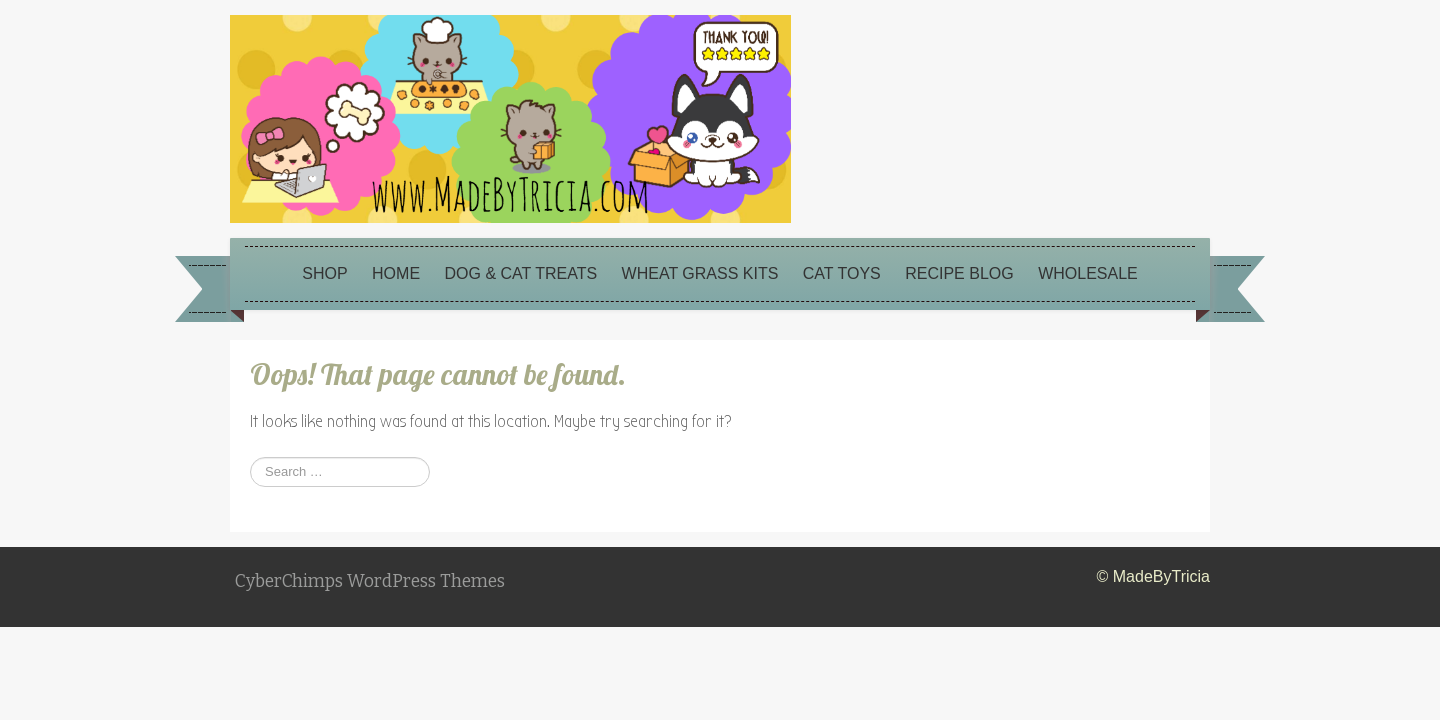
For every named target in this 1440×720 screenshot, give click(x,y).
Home (396, 273)
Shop (324, 273)
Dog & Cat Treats (521, 273)
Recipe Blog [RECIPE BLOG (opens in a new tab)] (959, 273)
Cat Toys (842, 273)
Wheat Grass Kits (700, 273)
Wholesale (1088, 273)
